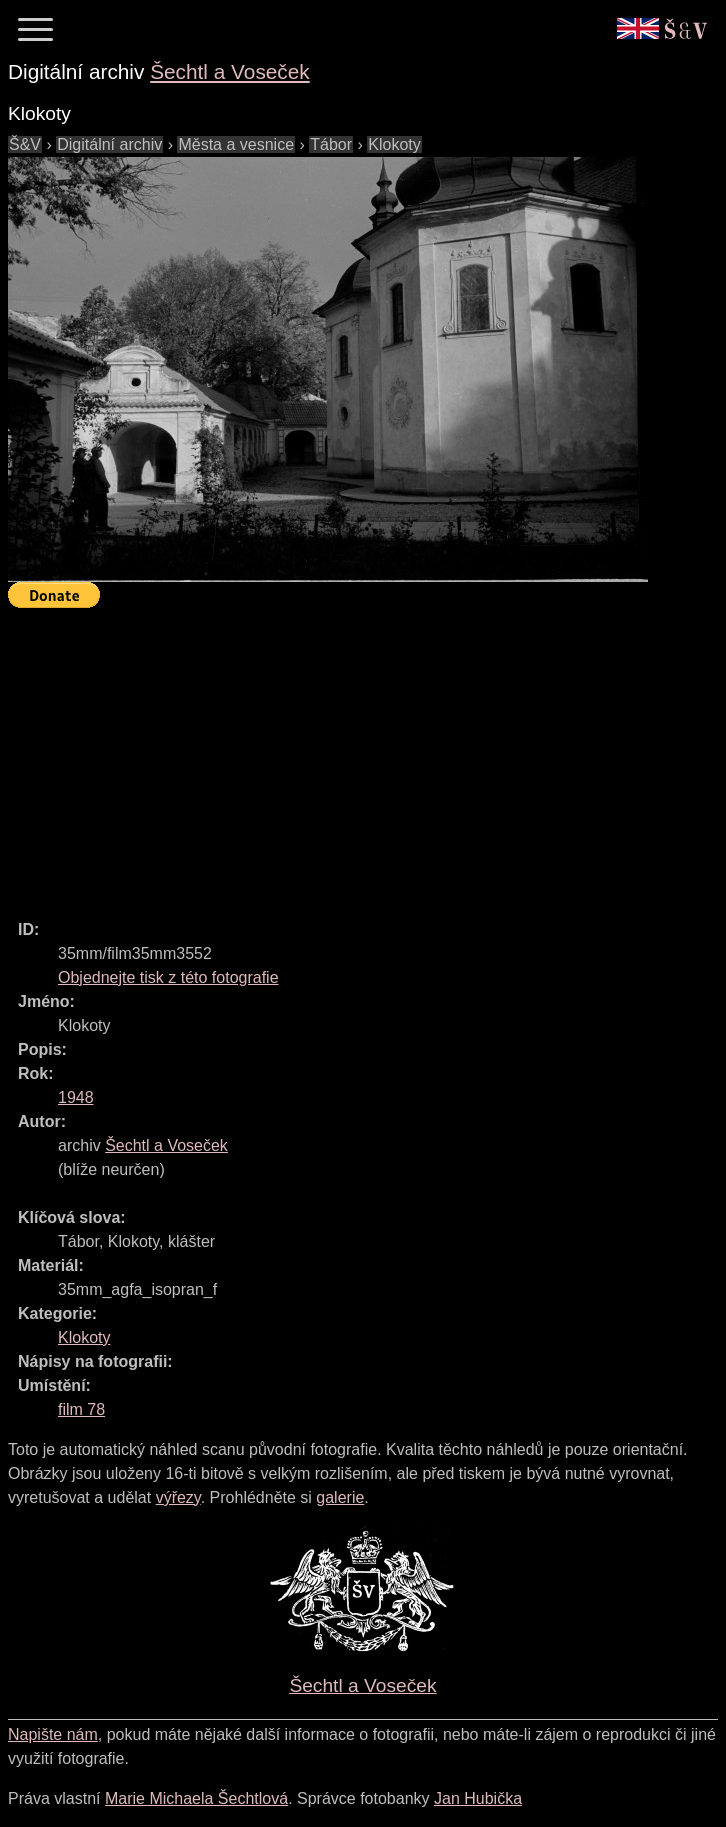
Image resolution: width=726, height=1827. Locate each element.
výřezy (178, 1497)
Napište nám (53, 1734)
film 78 (81, 1409)
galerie (340, 1497)
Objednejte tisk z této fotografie (168, 977)
